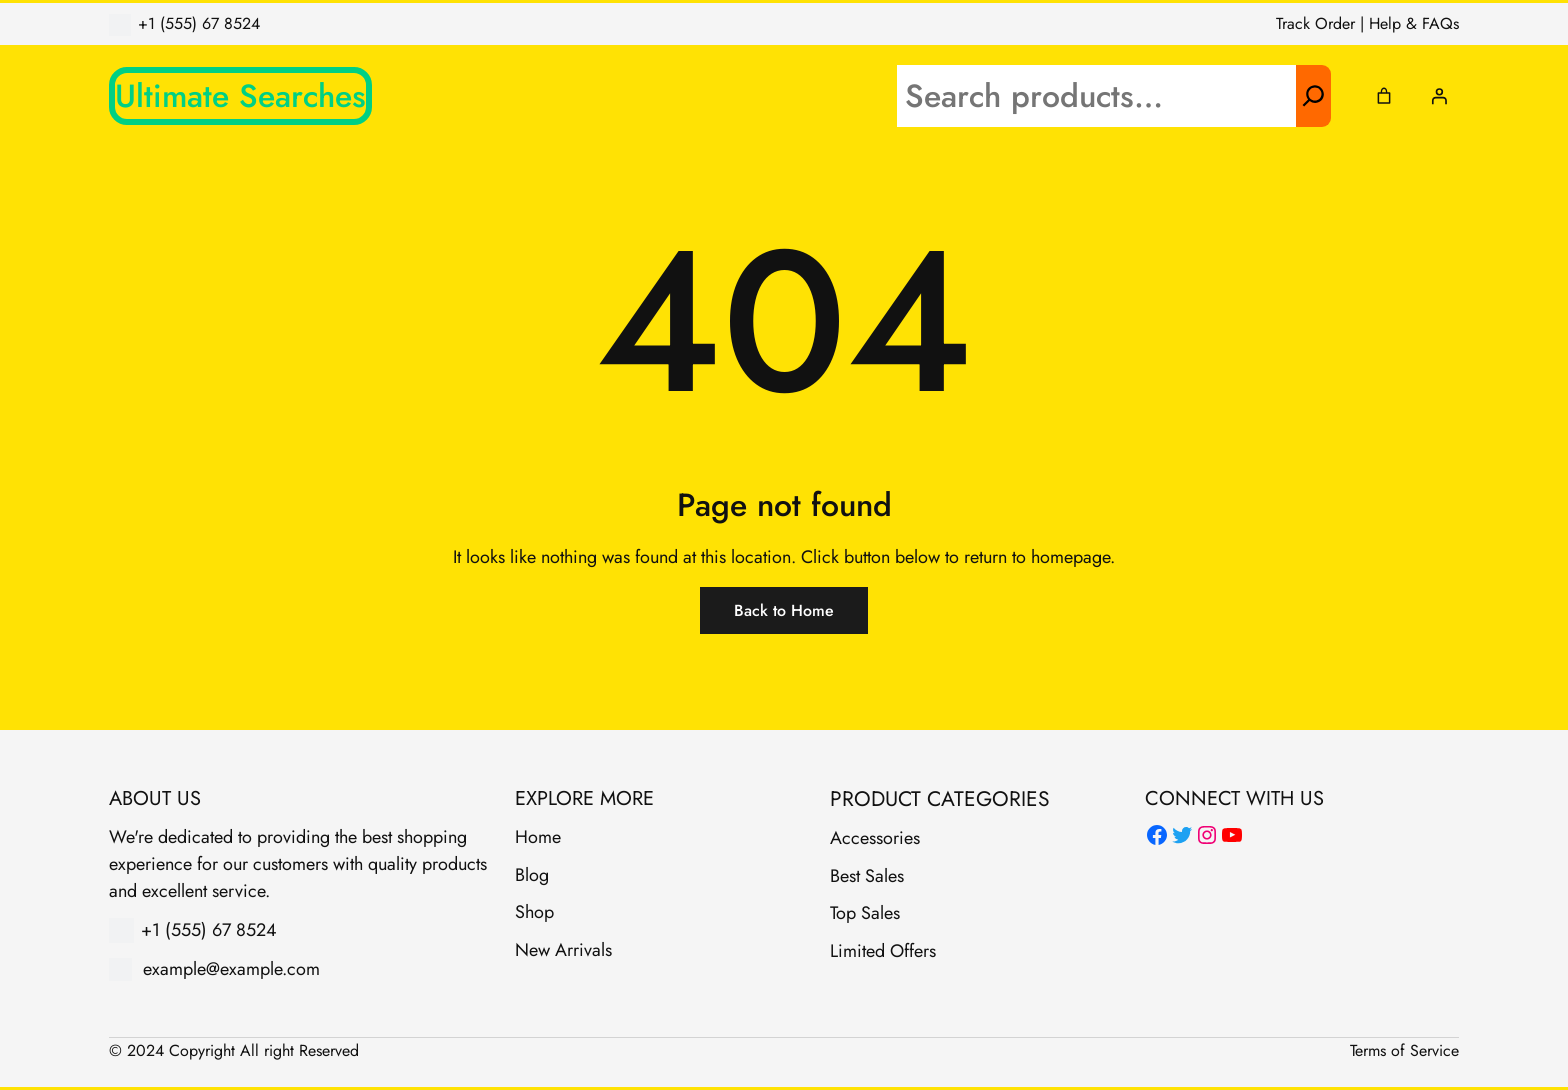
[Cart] (1384, 96)
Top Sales (865, 913)
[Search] (1313, 96)
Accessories (875, 838)
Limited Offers (883, 951)
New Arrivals (563, 950)
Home (538, 837)
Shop (534, 912)
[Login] (1439, 96)
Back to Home (784, 610)
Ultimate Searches (240, 96)
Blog (532, 875)
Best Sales (867, 876)
